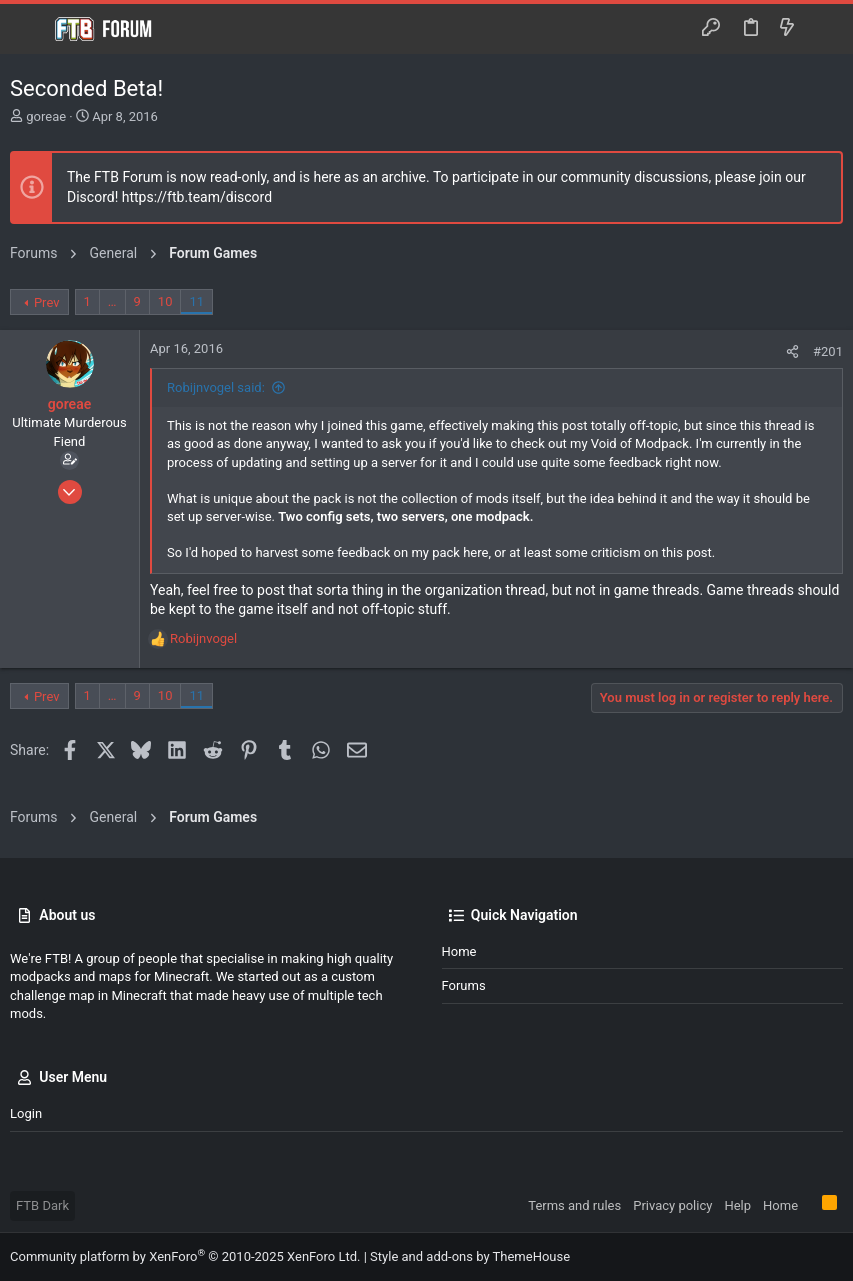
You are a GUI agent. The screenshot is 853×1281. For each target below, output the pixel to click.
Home (459, 951)
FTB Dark (42, 1205)
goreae (46, 116)
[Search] (823, 29)
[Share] (792, 351)
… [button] (112, 301)
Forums (464, 985)
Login (26, 1113)
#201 (828, 351)
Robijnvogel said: (216, 387)
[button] (30, 29)
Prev (47, 302)
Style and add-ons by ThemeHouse (470, 1256)
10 (165, 301)
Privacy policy (672, 1205)
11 (196, 301)
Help (737, 1205)
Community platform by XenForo (185, 1256)
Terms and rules (574, 1205)
